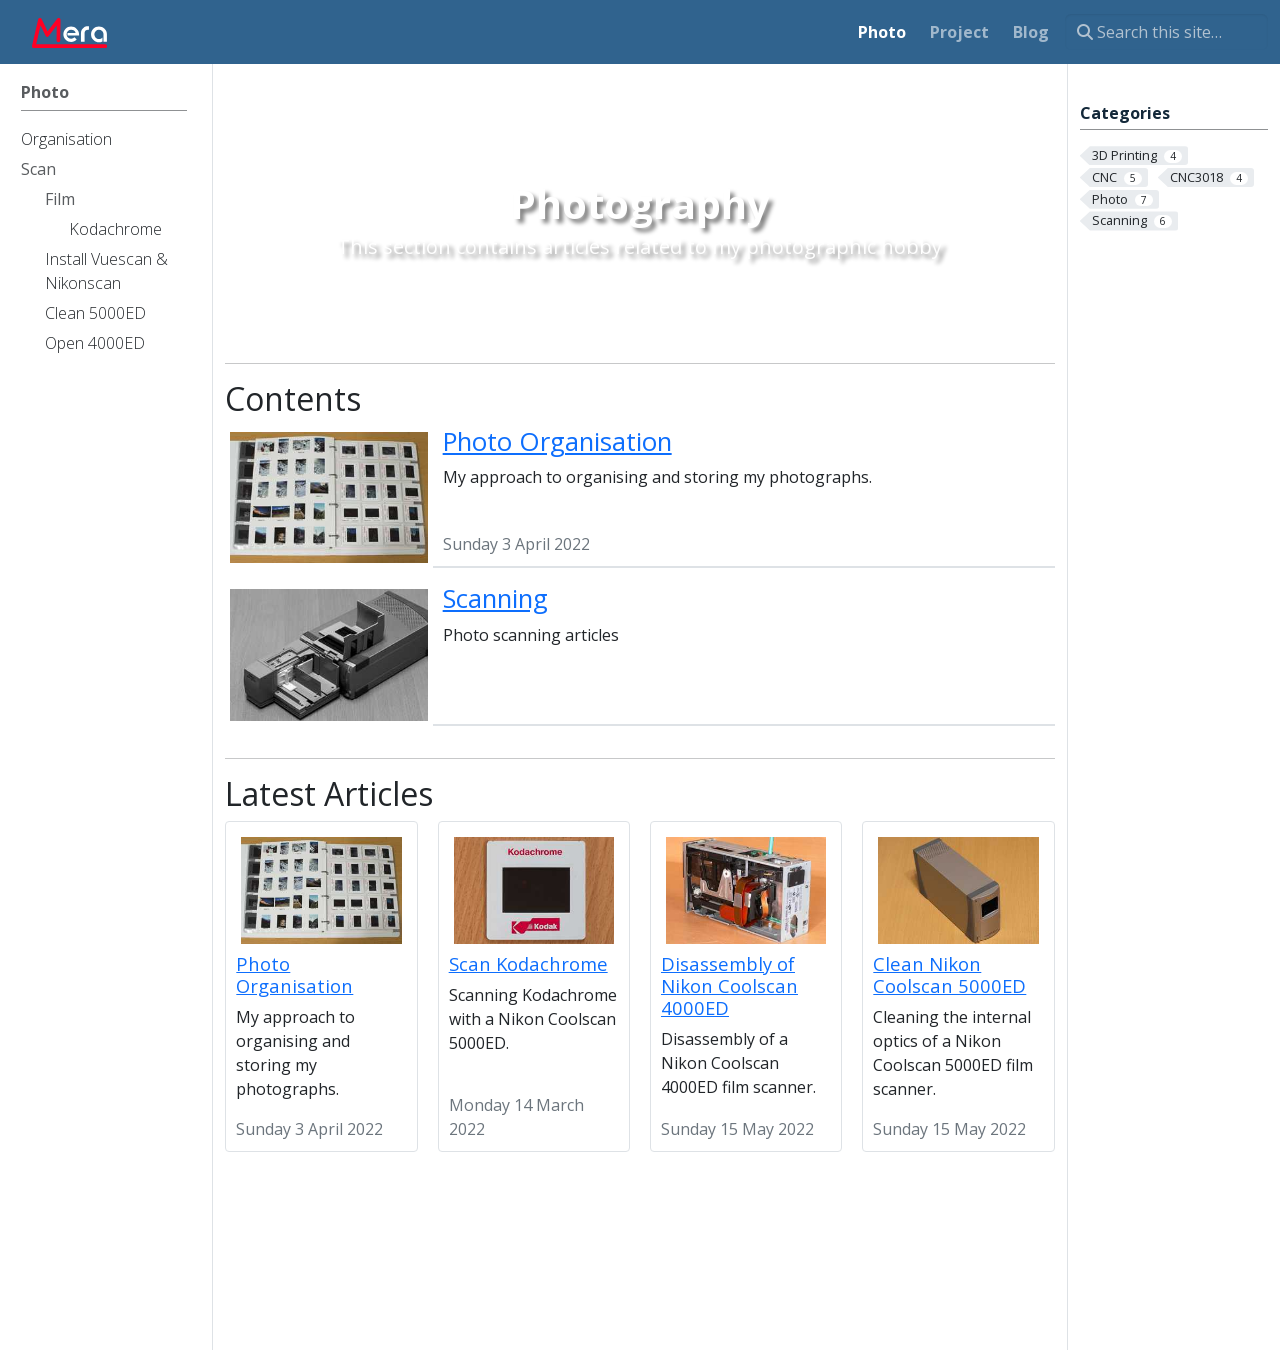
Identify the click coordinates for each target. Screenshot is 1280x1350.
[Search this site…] (1166, 32)
